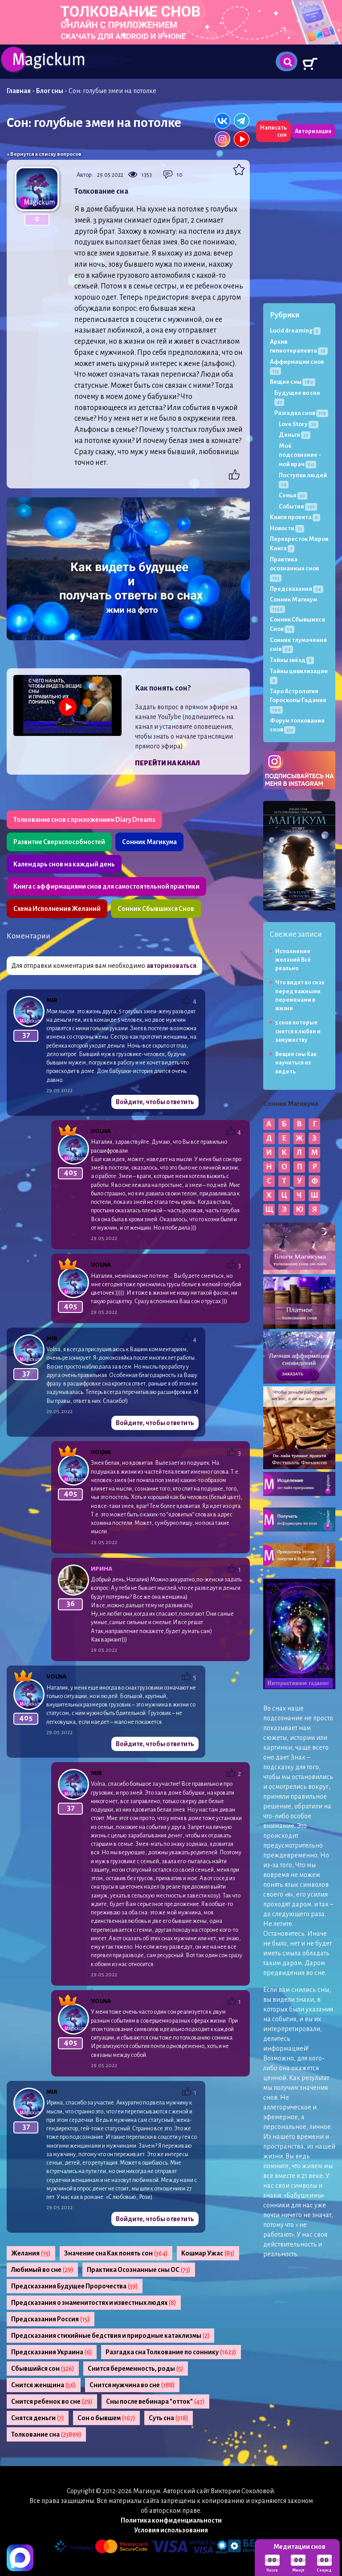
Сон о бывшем (106, 2418)
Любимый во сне (42, 2269)
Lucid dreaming (295, 330)
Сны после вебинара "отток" (155, 2401)
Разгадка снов (301, 413)
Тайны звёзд (292, 660)
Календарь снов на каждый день (64, 864)
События (298, 506)
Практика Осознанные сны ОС (139, 2269)
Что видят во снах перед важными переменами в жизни (300, 995)
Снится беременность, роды (135, 2368)
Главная (19, 90)
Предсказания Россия (50, 2319)
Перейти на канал (167, 763)
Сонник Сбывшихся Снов (156, 908)
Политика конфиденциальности (171, 2520)
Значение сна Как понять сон (116, 2253)
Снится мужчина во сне (132, 2385)
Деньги (294, 434)
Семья (293, 495)
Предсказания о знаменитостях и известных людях (93, 2302)
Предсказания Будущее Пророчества (74, 2286)
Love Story (298, 424)
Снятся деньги (37, 2418)
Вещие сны (292, 381)
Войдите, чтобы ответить (155, 1101)
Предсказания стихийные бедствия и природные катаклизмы (110, 2335)
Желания (31, 2253)
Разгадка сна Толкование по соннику (171, 2352)
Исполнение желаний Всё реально (293, 960)
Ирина (101, 1568)
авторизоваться (171, 965)
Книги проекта (295, 517)
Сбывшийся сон (42, 2368)
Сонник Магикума (149, 841)
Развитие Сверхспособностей (59, 841)
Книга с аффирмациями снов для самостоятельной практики (106, 886)
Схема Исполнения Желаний (57, 908)
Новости (287, 528)
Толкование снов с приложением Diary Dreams (84, 819)
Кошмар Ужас (208, 2253)
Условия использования (171, 2530)
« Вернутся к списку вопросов (44, 154)
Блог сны (49, 90)
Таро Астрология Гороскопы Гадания (298, 700)
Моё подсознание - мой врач (300, 455)
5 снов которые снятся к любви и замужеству (298, 1031)
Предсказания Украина (51, 2352)
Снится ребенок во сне (52, 2401)
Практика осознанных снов (294, 568)
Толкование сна (46, 2434)
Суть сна (168, 2418)
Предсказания (296, 588)
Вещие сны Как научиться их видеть (296, 1063)
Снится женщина (43, 2385)
